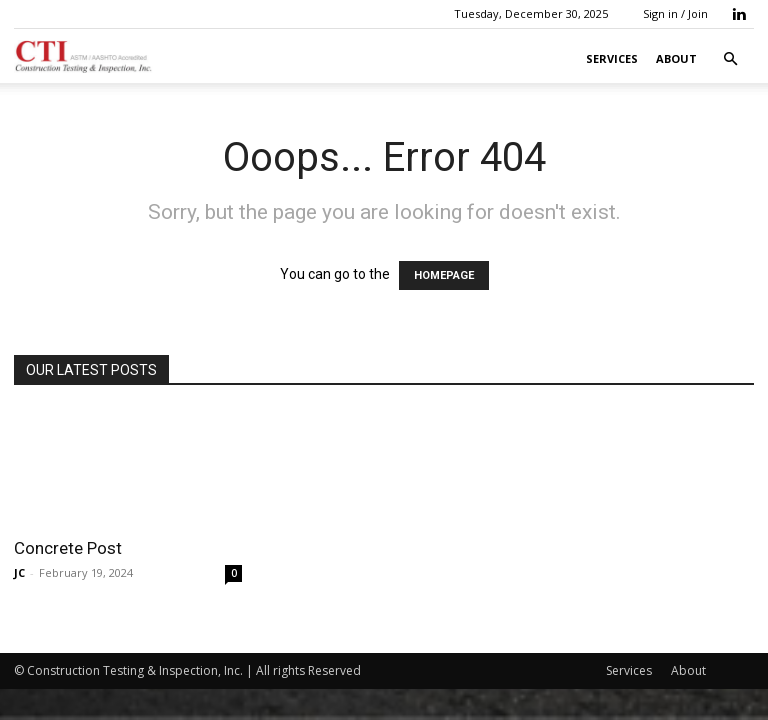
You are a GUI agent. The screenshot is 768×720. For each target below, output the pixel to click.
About (676, 58)
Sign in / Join (675, 13)
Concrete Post (68, 548)
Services (612, 58)
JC (19, 572)
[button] (730, 59)
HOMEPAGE (444, 275)
